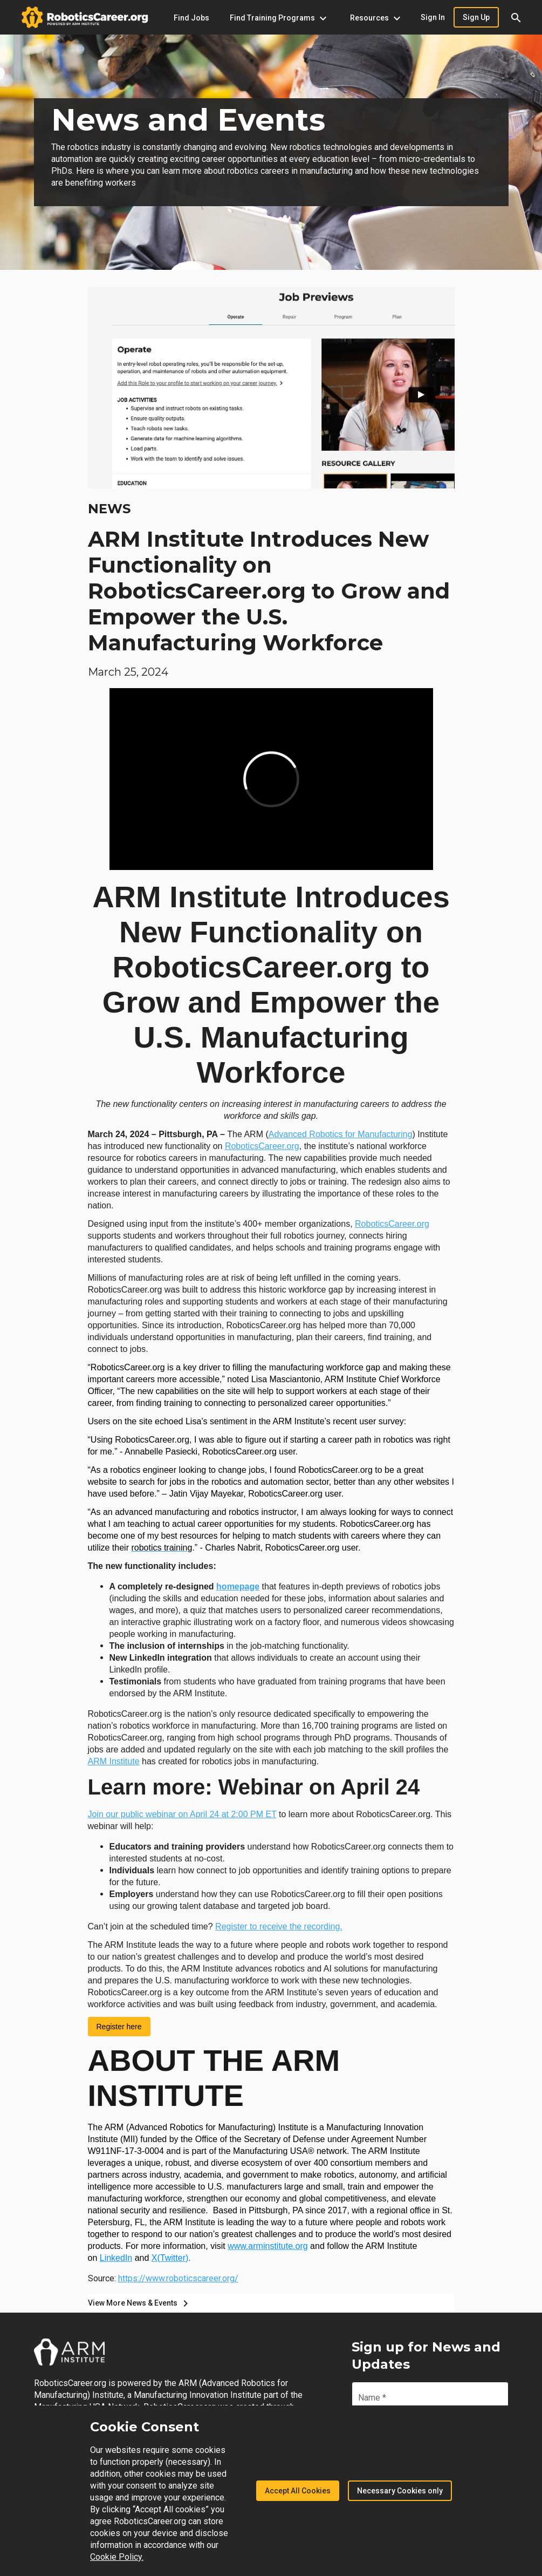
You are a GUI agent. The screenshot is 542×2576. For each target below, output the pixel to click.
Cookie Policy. (116, 2557)
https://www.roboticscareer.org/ (178, 2278)
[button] (516, 17)
